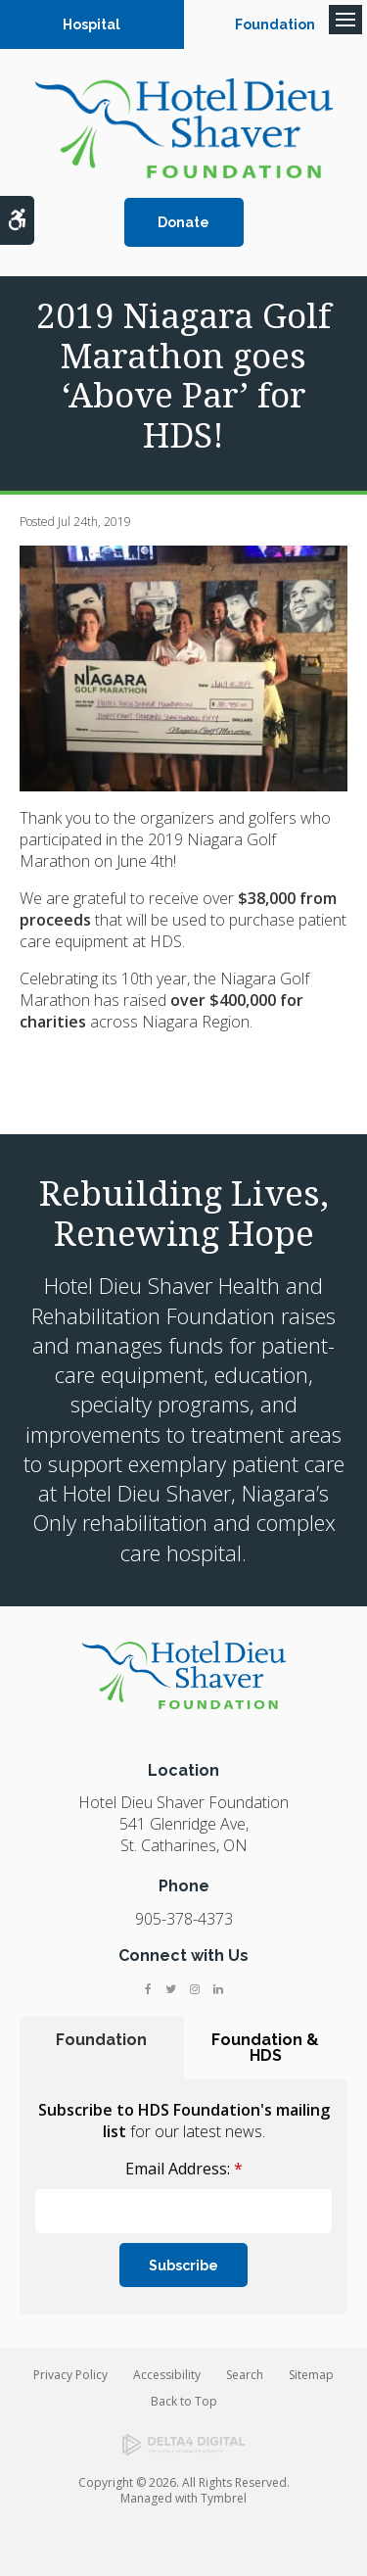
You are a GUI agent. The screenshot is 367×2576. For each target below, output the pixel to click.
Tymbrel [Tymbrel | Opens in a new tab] (224, 2498)
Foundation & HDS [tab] (265, 2047)
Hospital (91, 24)
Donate (183, 222)
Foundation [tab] (101, 2039)
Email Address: (184, 2168)
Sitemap (311, 2374)
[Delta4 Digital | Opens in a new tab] (183, 2445)
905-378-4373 (184, 1919)
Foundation (275, 24)
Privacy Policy (70, 2374)
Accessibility (167, 2374)
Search (244, 2374)
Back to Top (184, 2401)
